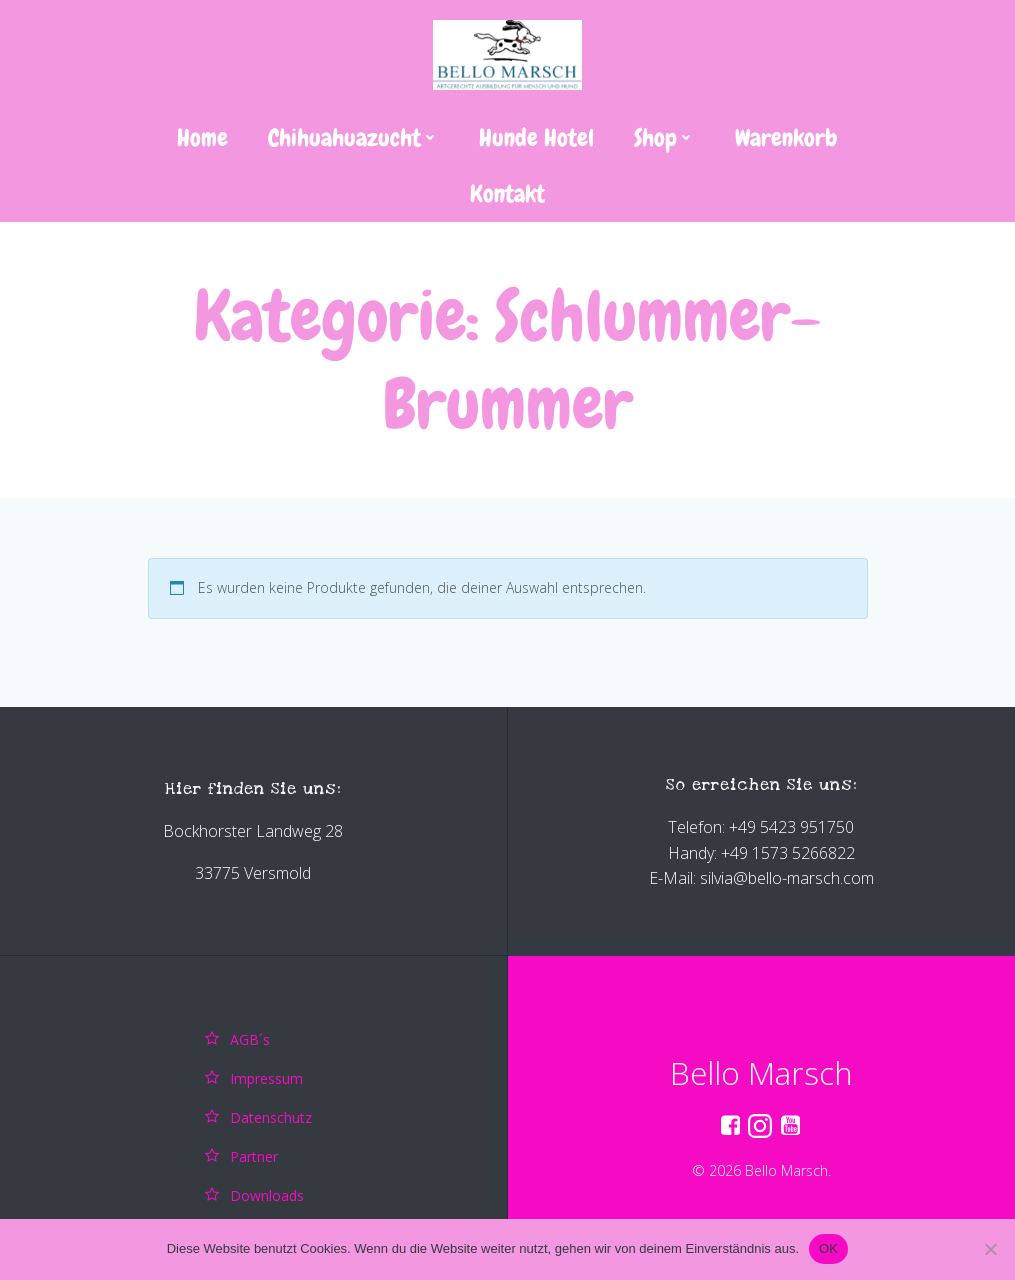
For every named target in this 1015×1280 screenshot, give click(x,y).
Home (202, 137)
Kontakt (507, 193)
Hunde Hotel (536, 137)
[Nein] (990, 1249)
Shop (664, 137)
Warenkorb (786, 137)
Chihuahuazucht (353, 137)
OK (828, 1248)
